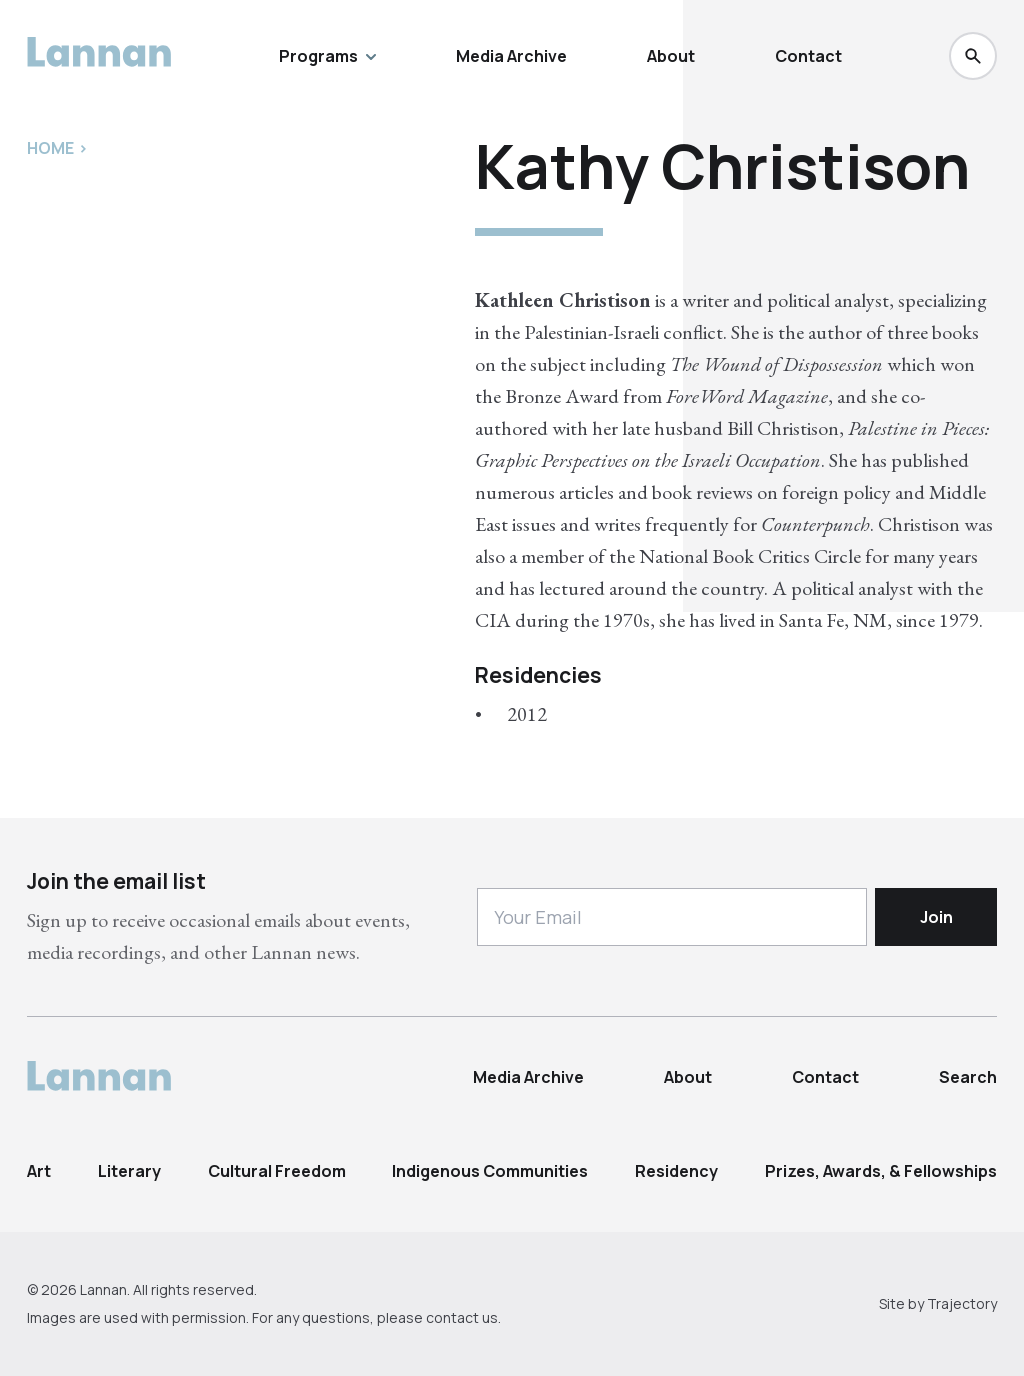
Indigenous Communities (490, 1171)
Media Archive (511, 56)
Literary (129, 1171)
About (671, 56)
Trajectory (962, 1303)
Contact (808, 56)
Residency (676, 1171)
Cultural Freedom (277, 1171)
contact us (462, 1317)
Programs (327, 56)
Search (968, 1077)
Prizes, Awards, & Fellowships (881, 1171)
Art (39, 1171)
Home (50, 148)
